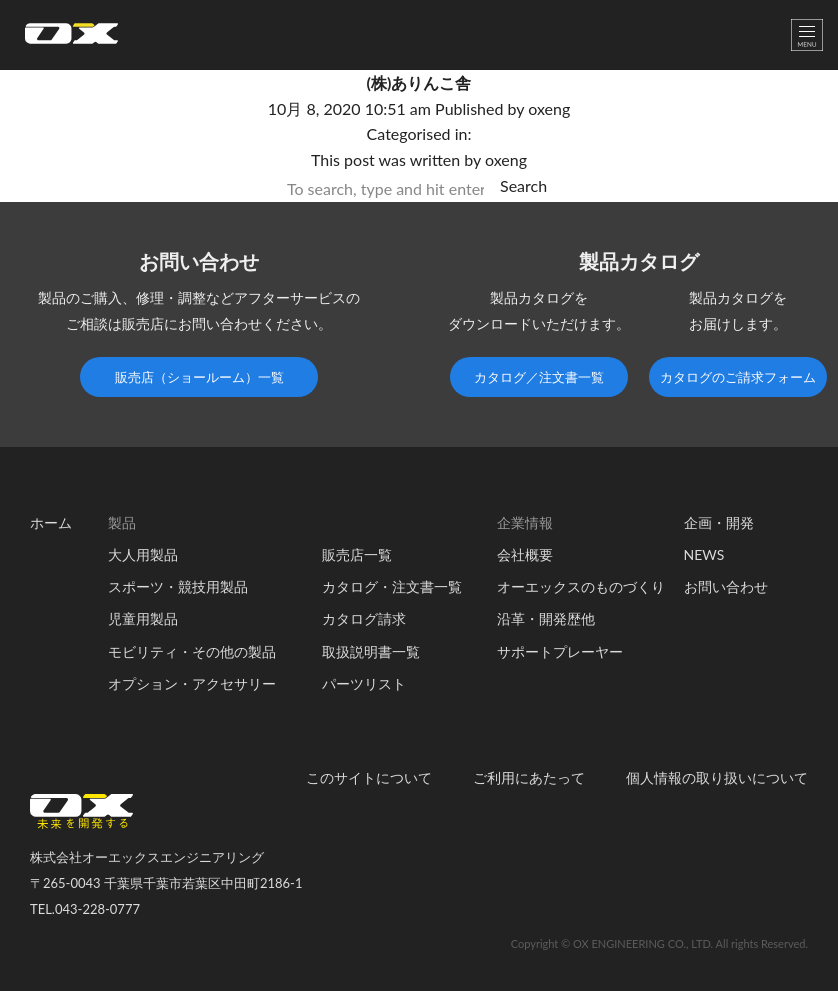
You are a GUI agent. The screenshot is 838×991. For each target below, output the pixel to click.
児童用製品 (143, 618)
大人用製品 (143, 554)
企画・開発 (719, 522)
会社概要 (525, 554)
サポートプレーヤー (560, 651)
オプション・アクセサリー (192, 683)
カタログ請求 (364, 618)
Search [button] (523, 185)
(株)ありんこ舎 (419, 82)
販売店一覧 (357, 554)
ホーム (51, 522)
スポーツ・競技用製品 (178, 586)
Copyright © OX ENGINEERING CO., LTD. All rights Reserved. (659, 943)
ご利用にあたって (529, 777)
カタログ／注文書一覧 (539, 377)
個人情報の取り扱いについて (717, 777)
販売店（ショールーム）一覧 (199, 377)
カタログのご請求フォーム (738, 377)
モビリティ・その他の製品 (192, 651)
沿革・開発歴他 (546, 618)
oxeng (549, 108)
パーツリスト (364, 683)
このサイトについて (369, 777)
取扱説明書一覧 (371, 651)
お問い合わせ (726, 586)
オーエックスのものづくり (581, 586)
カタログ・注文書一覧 (392, 586)
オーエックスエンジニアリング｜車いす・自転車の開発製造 (71, 39)
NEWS (704, 554)
